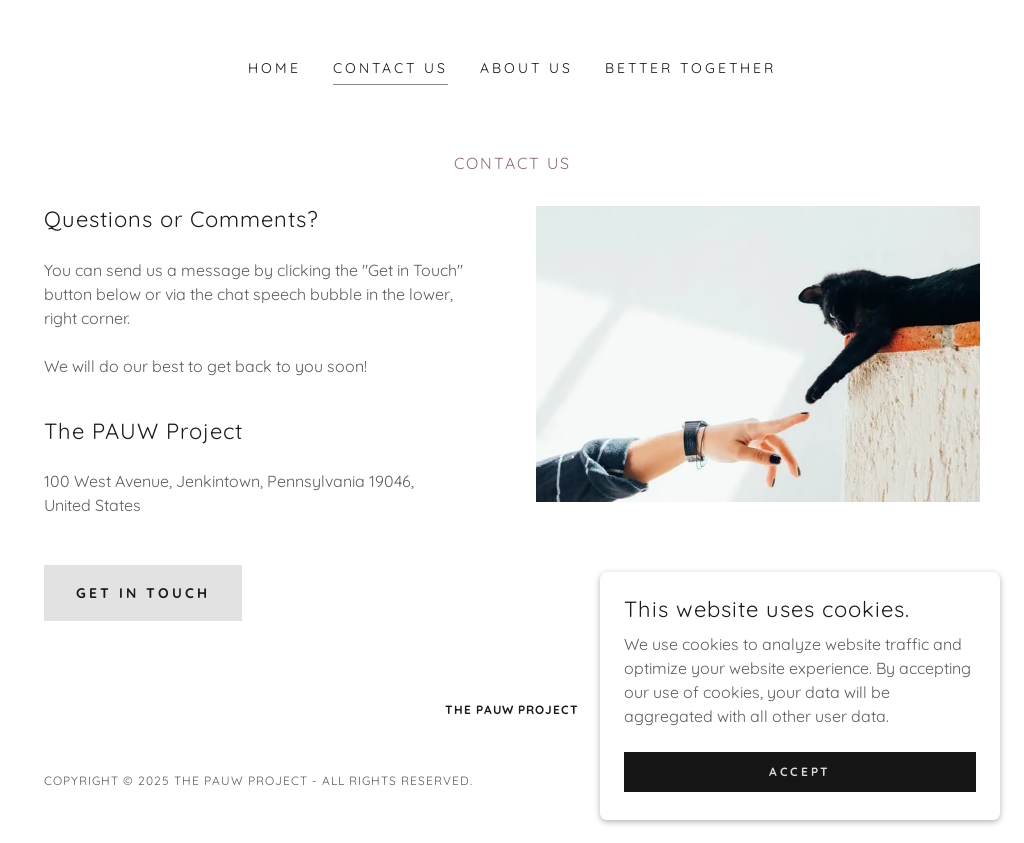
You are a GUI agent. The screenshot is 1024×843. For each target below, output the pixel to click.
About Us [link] (526, 68)
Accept (799, 771)
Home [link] (274, 68)
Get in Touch (143, 593)
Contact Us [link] (390, 68)
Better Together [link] (690, 68)
